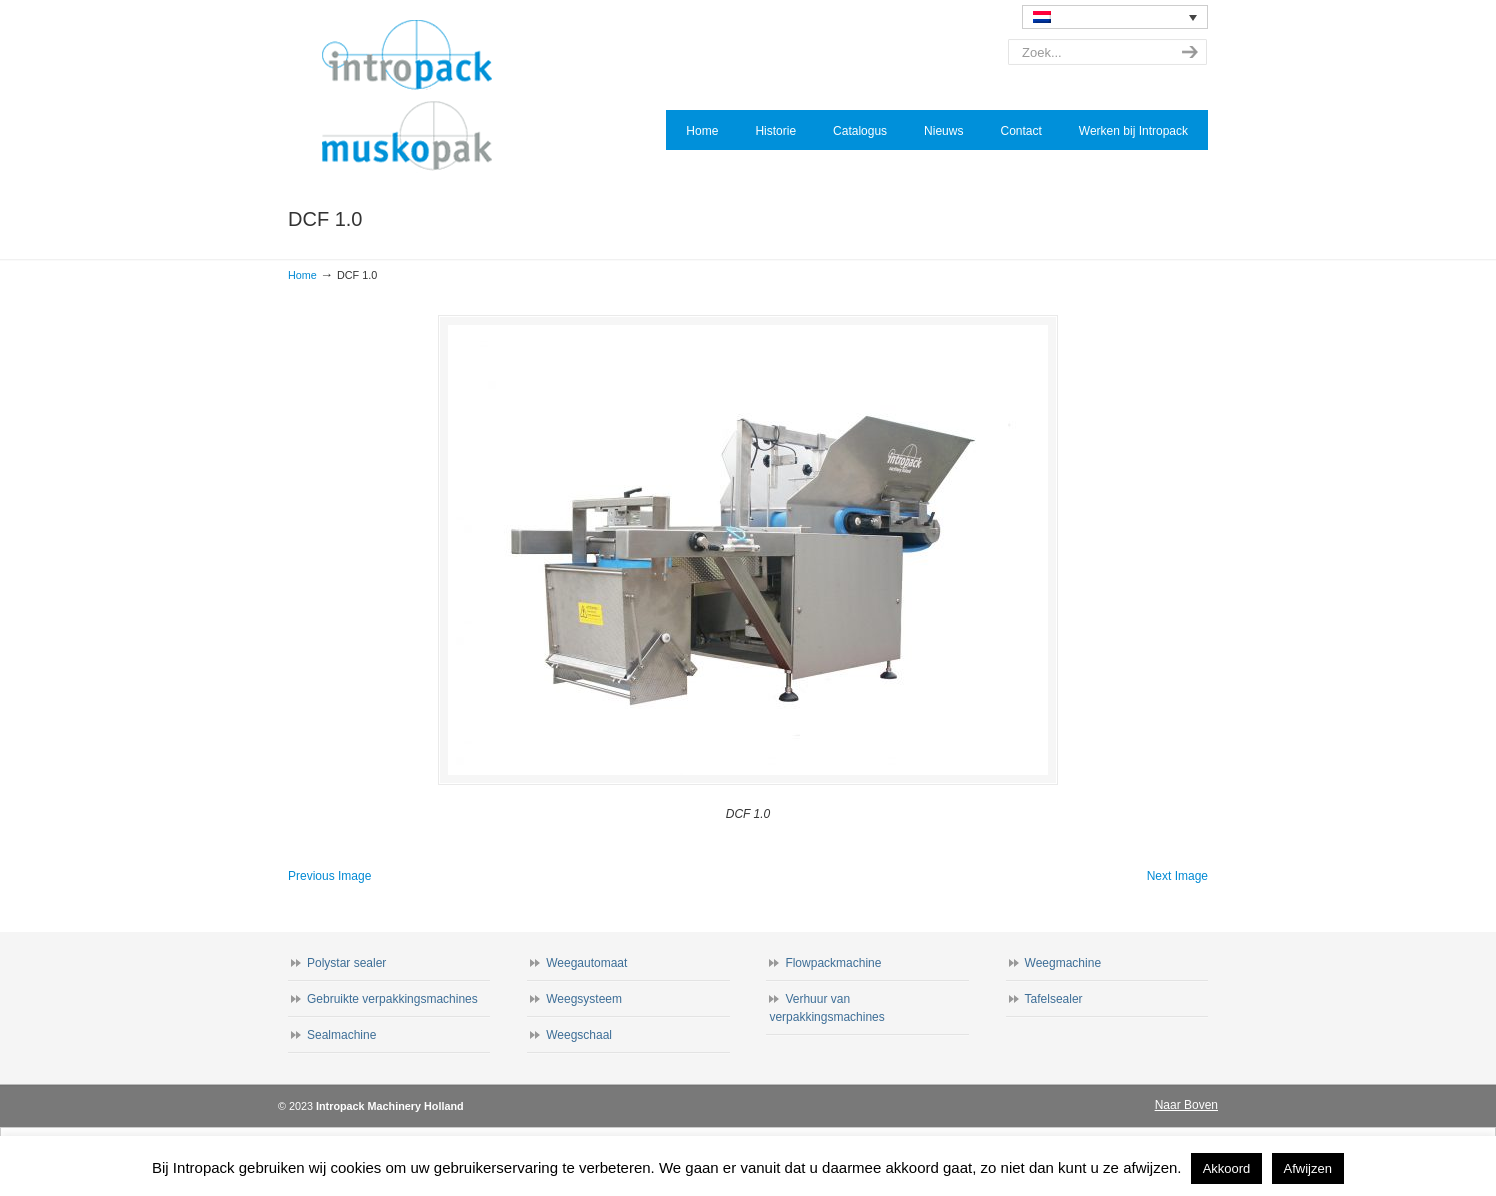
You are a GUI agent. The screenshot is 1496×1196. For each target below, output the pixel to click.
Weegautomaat (586, 963)
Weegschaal (579, 1035)
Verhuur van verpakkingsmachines (826, 1008)
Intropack (416, 96)
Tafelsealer (1054, 999)
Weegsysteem (584, 999)
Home (302, 275)
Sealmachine (341, 1035)
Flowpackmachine (833, 963)
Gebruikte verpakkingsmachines (392, 999)
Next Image (1177, 876)
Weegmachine (1063, 963)
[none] (1115, 17)
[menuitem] (1115, 17)
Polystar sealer (346, 963)
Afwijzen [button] (1308, 1168)
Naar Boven (1186, 1105)
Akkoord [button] (1227, 1168)
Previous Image (329, 876)
